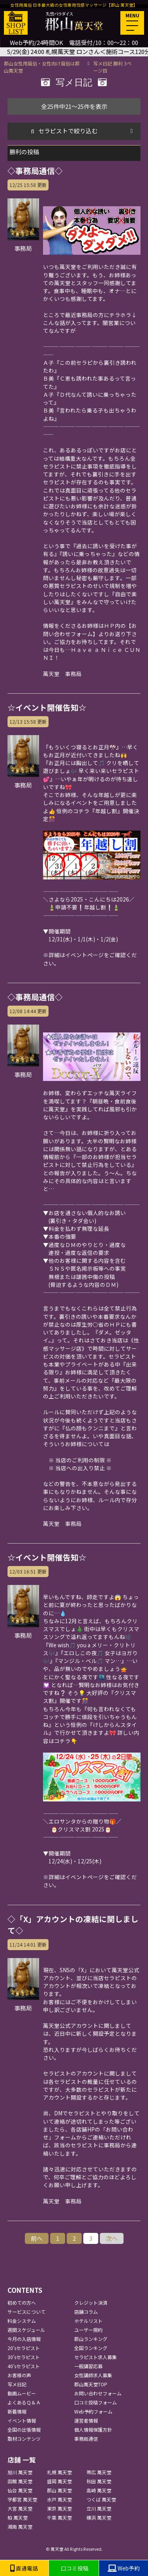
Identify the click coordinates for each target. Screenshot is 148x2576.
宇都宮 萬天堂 (22, 2499)
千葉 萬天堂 (59, 2517)
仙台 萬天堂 (19, 2490)
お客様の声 (19, 2375)
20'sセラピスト (23, 2348)
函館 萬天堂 (19, 2481)
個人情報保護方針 (93, 2429)
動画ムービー (21, 2393)
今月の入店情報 (24, 2338)
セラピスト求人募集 (95, 2357)
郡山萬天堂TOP (90, 2384)
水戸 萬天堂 (59, 2499)
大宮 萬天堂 (19, 2508)
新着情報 (16, 2411)
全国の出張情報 (24, 2429)
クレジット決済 (90, 2302)
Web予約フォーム (93, 2411)
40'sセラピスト (23, 2366)
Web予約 (124, 2568)
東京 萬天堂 (59, 2508)
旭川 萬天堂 (19, 2472)
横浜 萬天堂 (98, 2517)
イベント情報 (21, 2420)
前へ (37, 2238)
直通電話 (24, 2568)
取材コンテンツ (24, 2438)
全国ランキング (90, 2348)
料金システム (21, 2320)
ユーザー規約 (88, 2329)
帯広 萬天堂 (98, 2472)
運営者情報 (86, 2420)
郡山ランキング (90, 2338)
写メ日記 (16, 2384)
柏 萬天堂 (17, 2517)
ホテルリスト (88, 2320)
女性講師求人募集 (93, 2375)
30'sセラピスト (23, 2357)
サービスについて (26, 2311)
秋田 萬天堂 (98, 2481)
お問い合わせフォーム (98, 2393)
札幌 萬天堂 (59, 2472)
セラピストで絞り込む (67, 131)
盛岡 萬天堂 (59, 2481)
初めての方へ (21, 2302)
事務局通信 (86, 2438)
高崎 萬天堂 (98, 2490)
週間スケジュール (26, 2329)
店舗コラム (86, 2311)
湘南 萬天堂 (19, 2526)
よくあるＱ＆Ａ (24, 2402)
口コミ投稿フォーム (95, 2402)
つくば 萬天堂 (101, 2499)
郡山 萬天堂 (59, 2490)
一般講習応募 (88, 2366)
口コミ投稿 (74, 2568)
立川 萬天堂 (98, 2508)
